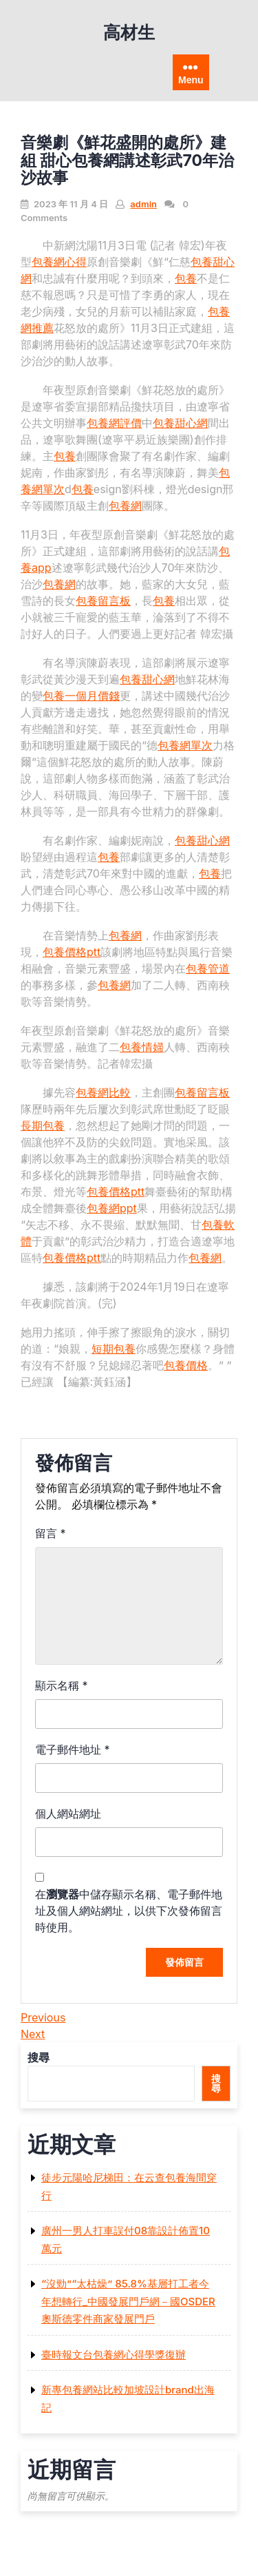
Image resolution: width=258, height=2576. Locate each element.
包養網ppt (112, 1208)
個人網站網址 (68, 1813)
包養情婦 (142, 1047)
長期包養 (43, 1125)
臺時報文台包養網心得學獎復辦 (113, 2354)
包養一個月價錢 (81, 696)
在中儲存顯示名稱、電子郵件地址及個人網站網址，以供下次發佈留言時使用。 (128, 1910)
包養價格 (186, 1365)
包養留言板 (103, 600)
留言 (50, 1533)
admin (143, 203)
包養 (186, 278)
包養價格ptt (71, 952)
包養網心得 (59, 262)
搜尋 (39, 2057)
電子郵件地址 (72, 1749)
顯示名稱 (61, 1685)
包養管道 (208, 968)
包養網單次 (185, 745)
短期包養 (114, 1348)
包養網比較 (103, 1092)
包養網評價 (114, 423)
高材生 (129, 32)
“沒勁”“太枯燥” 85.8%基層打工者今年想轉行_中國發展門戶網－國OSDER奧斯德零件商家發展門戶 (128, 2301)
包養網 (125, 505)
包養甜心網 (180, 423)
